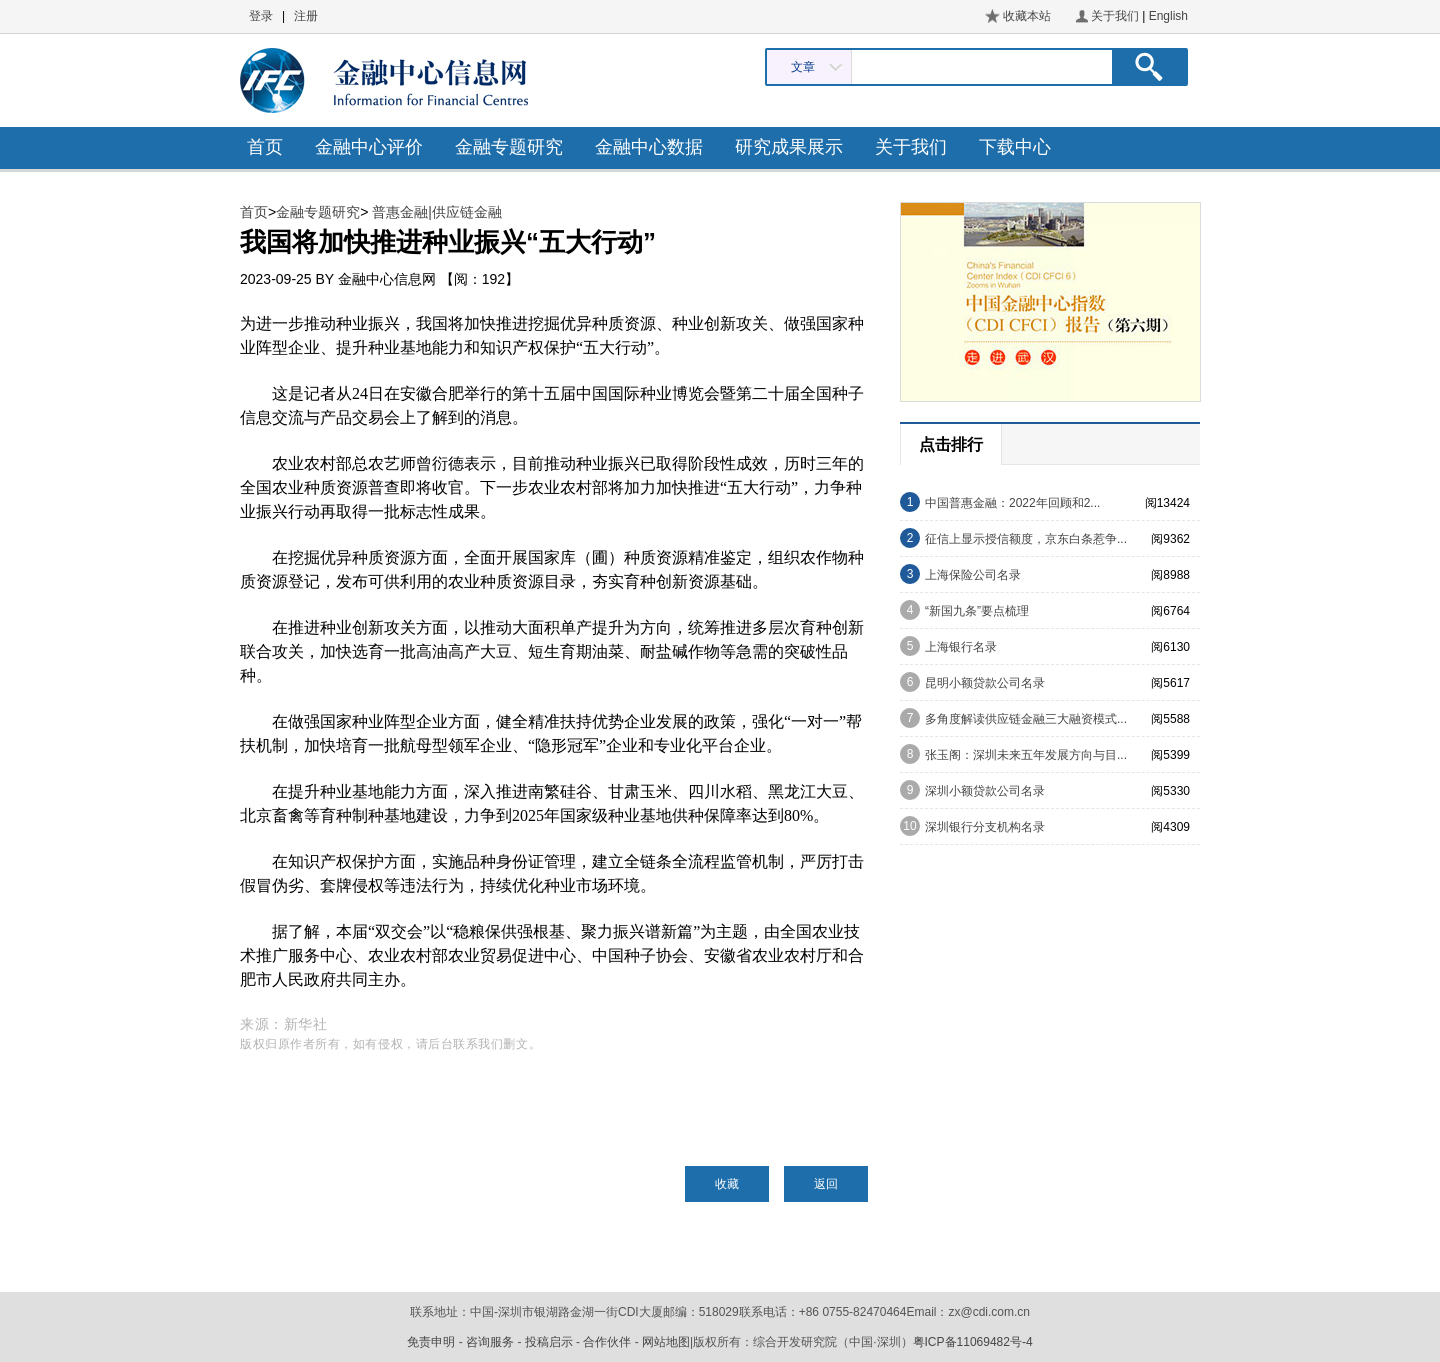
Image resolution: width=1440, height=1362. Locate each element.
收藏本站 (1027, 16)
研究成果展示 (789, 147)
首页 (265, 147)
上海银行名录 (961, 647)
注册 (306, 16)
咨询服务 (490, 1342)
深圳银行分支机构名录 (985, 827)
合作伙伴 (607, 1342)
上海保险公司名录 (973, 575)
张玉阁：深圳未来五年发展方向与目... (1026, 755)
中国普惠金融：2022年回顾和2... (1012, 503)
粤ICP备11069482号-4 (973, 1342)
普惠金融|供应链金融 (437, 212)
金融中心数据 (649, 147)
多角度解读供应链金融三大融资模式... (1026, 719)
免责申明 (431, 1342)
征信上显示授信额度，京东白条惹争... (1026, 539)
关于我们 (1115, 16)
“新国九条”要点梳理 (977, 611)
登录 (261, 16)
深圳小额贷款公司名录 (985, 791)
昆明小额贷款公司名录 (985, 683)
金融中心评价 (369, 147)
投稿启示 (549, 1342)
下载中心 (1015, 147)
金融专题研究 (509, 147)
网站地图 (666, 1342)
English (1168, 16)
